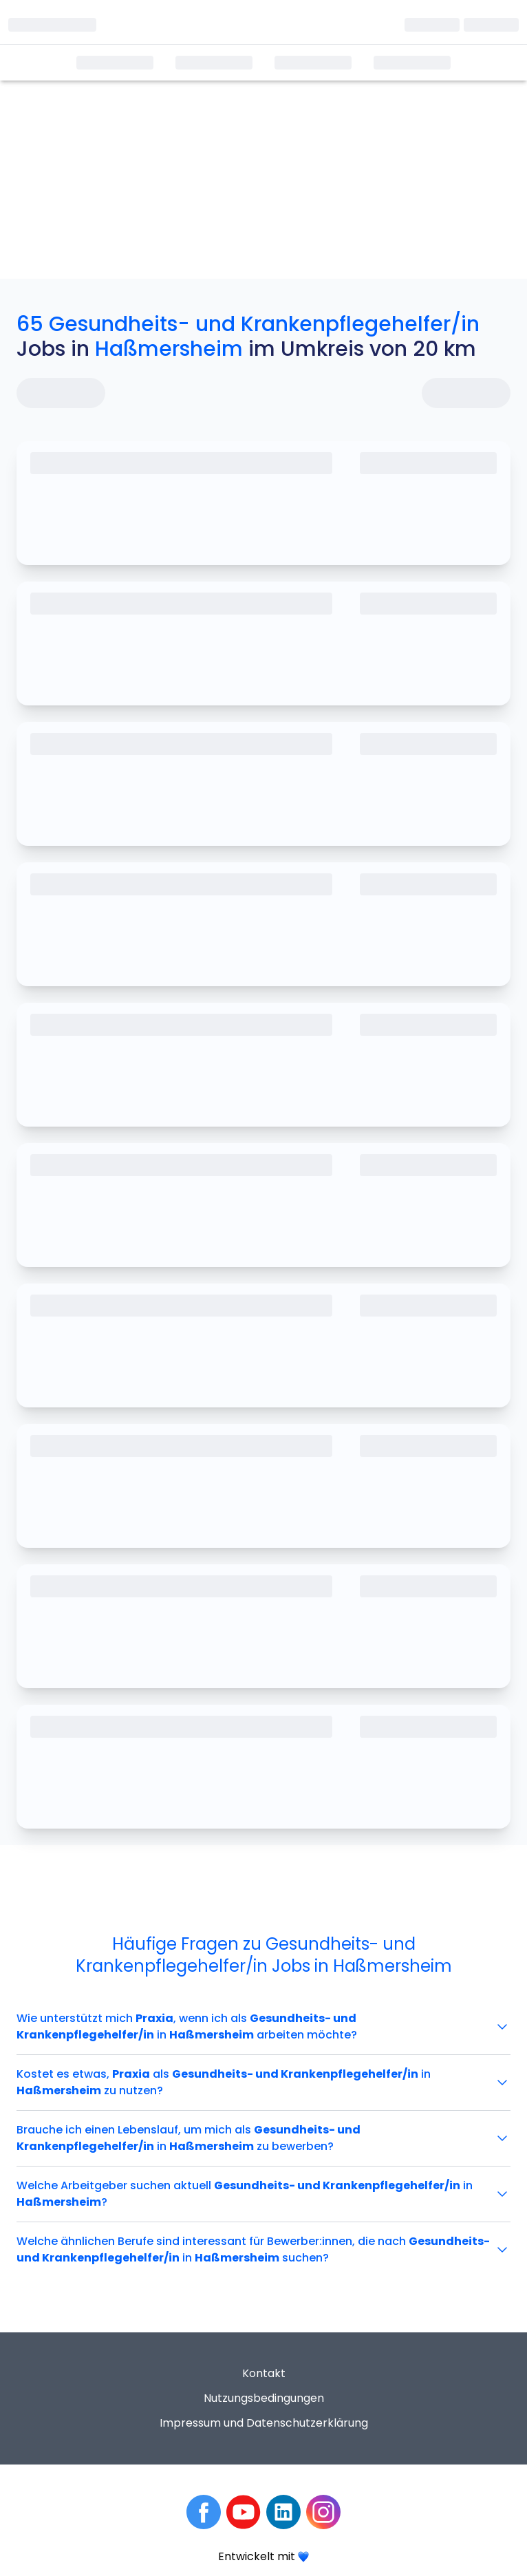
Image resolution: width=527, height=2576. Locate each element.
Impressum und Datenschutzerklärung (264, 2423)
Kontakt (264, 2373)
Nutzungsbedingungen (264, 2398)
